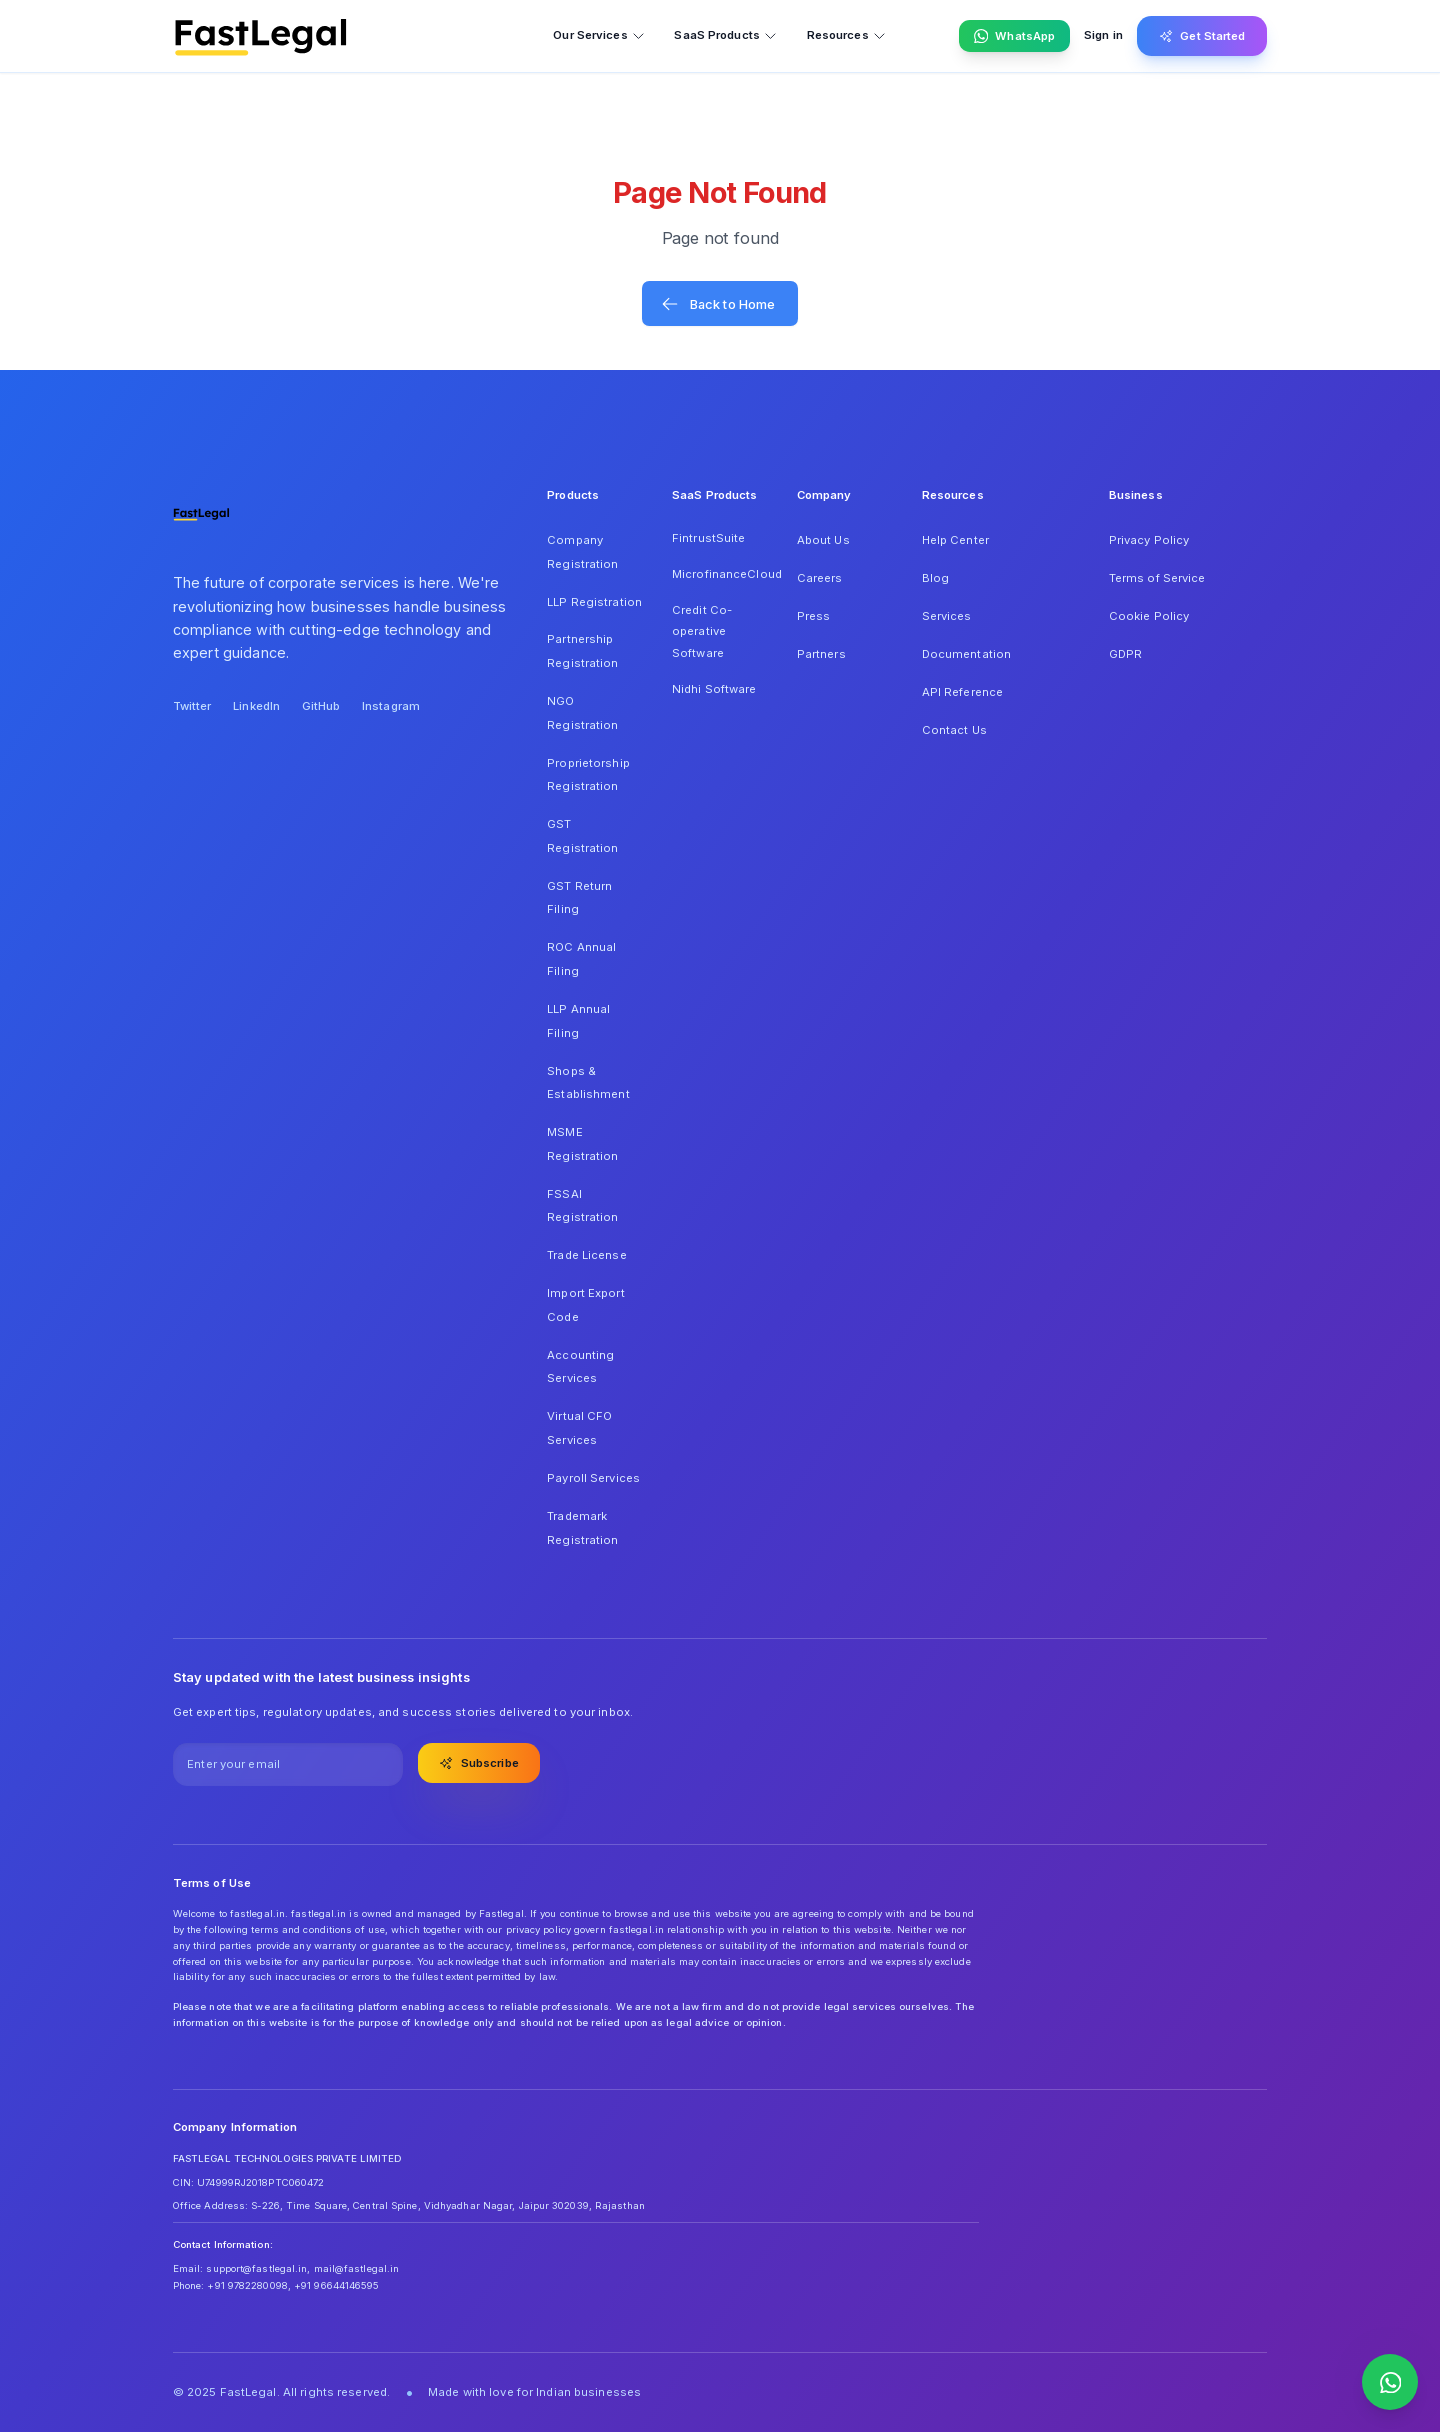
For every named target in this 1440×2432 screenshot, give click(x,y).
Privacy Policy (1149, 540)
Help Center (955, 540)
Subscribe (479, 1763)
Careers (820, 578)
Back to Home (718, 304)
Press (814, 616)
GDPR (1125, 654)
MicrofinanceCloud (720, 574)
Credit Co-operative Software (702, 631)
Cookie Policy (1149, 616)
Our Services (599, 35)
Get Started (1202, 36)
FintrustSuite (708, 538)
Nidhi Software (714, 689)
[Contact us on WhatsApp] (1390, 2382)
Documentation (966, 654)
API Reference (962, 692)
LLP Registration (594, 602)
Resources (847, 35)
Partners (821, 654)
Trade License (586, 1255)
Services (947, 616)
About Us (823, 540)
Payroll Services (593, 1478)
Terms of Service (1157, 578)
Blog (935, 578)
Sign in (1103, 35)
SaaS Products (725, 35)
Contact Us (954, 730)
